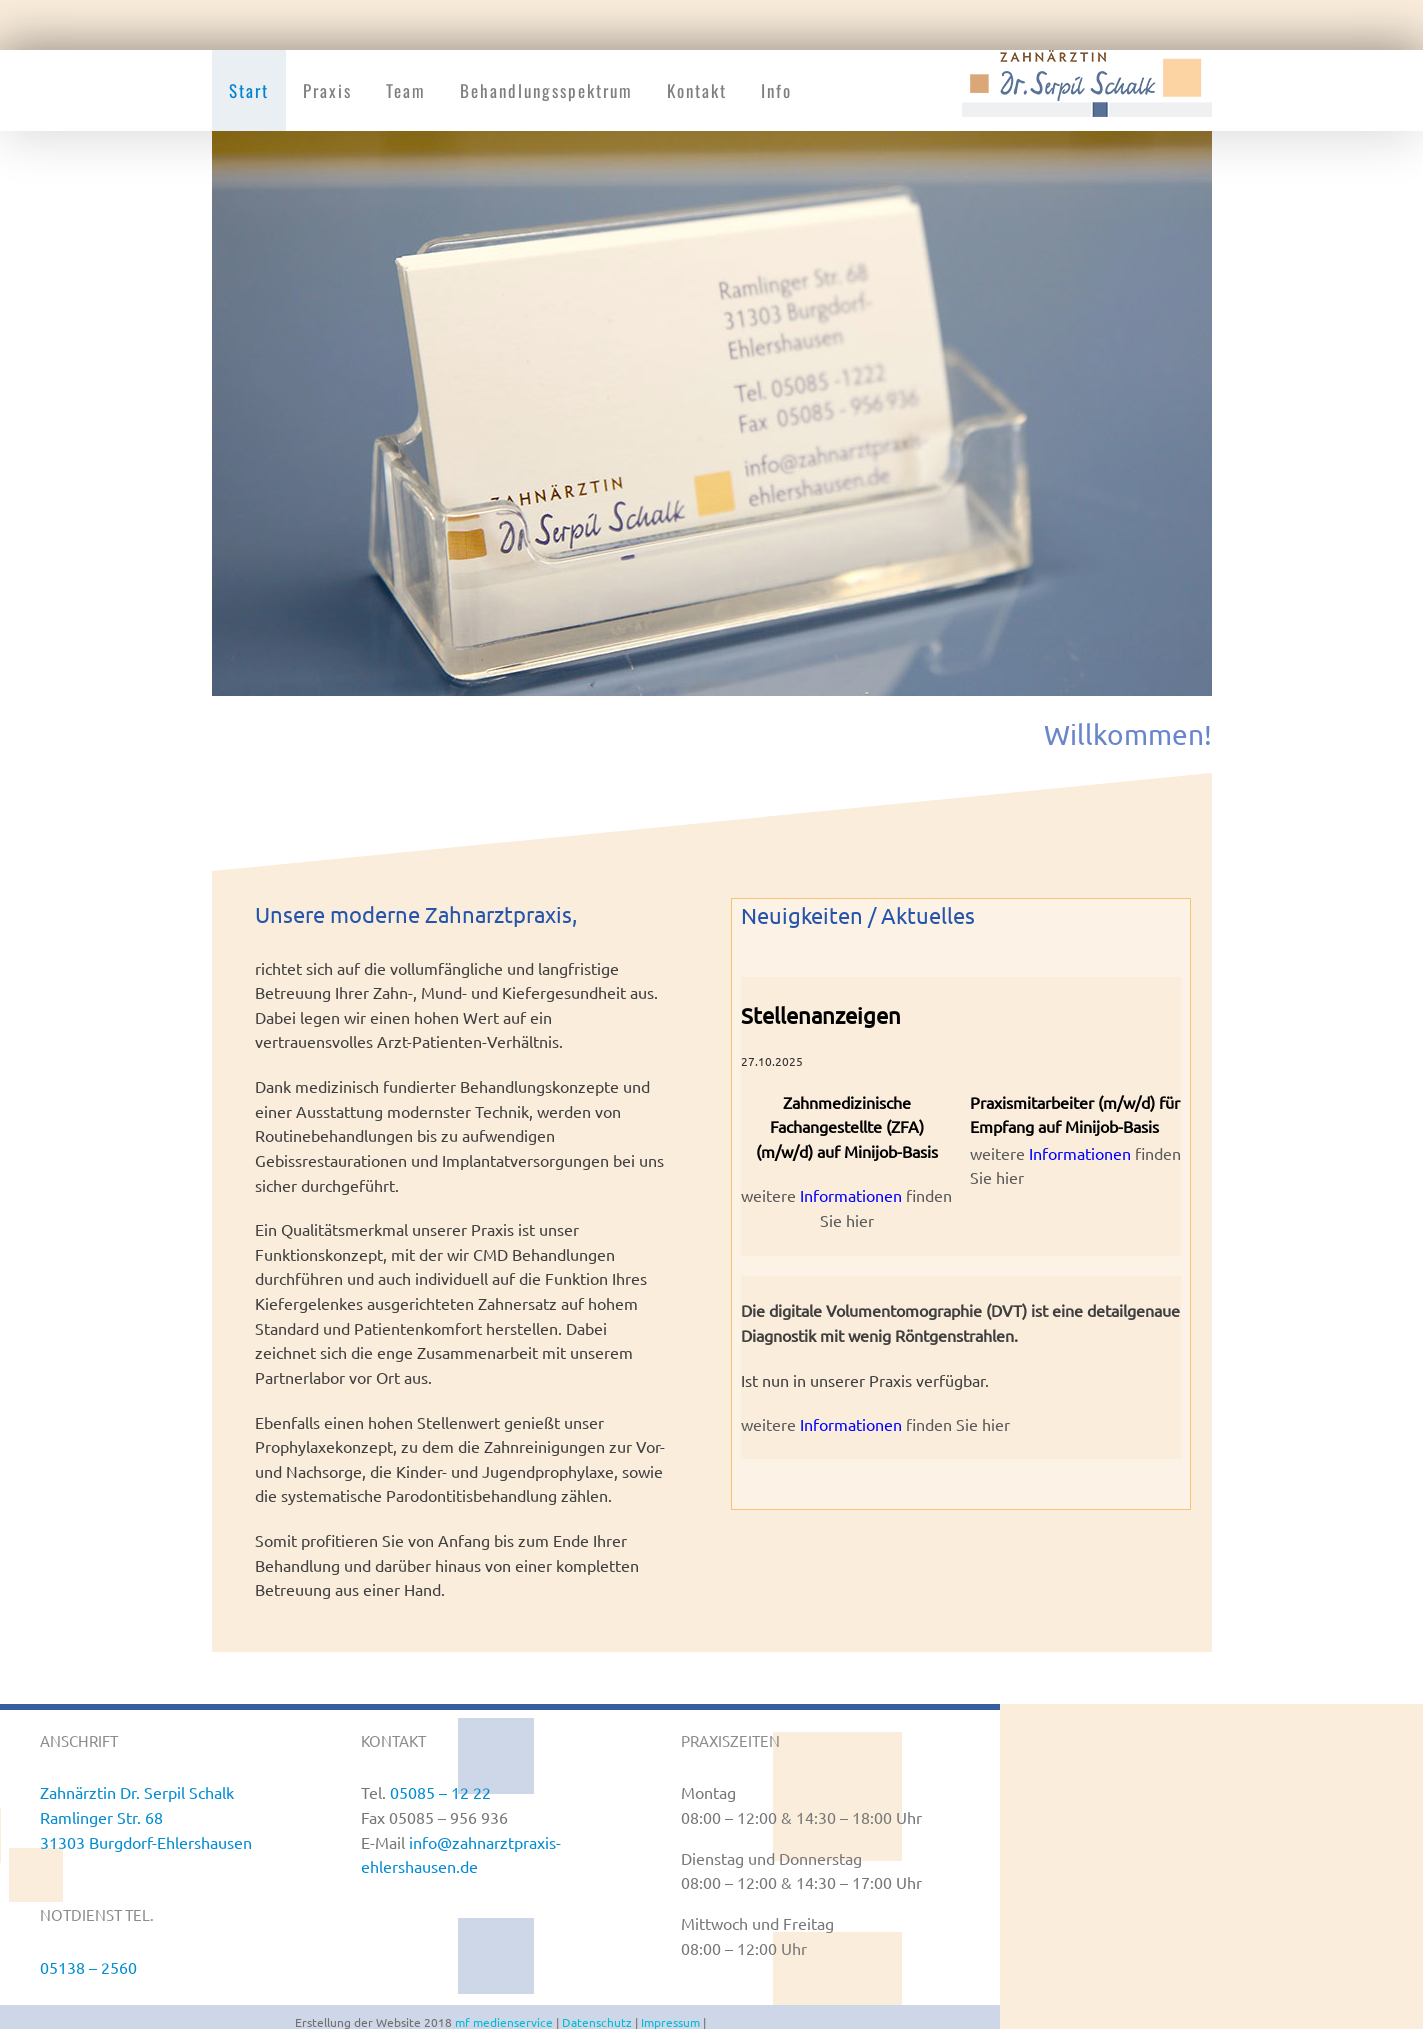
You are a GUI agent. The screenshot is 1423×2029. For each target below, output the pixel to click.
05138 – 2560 (88, 1967)
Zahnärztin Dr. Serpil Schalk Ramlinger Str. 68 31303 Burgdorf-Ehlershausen (146, 1816)
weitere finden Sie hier (875, 1424)
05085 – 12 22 (440, 1792)
